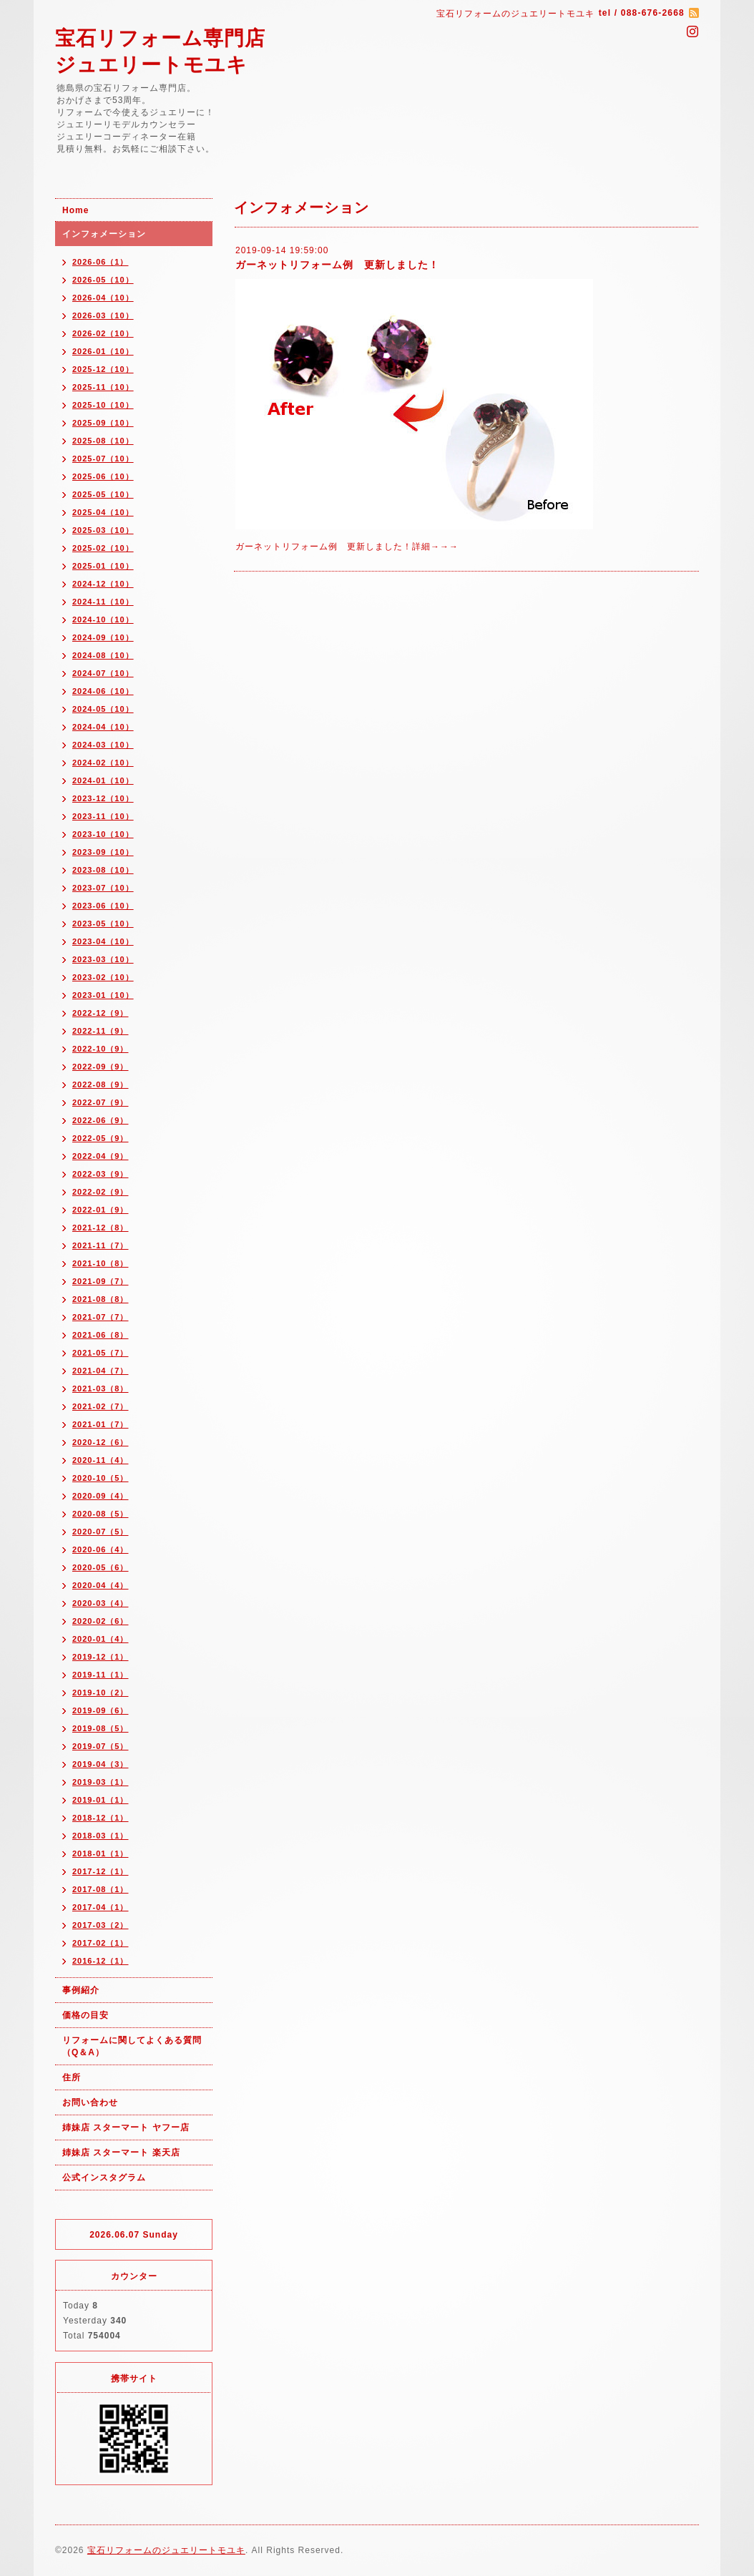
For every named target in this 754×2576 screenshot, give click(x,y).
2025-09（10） (103, 422)
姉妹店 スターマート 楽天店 (121, 2153)
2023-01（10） (103, 995)
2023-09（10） (103, 852)
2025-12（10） (103, 369)
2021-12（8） (100, 1227)
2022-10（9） (100, 1048)
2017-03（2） (100, 1925)
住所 (71, 2077)
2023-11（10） (103, 816)
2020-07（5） (100, 1531)
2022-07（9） (100, 1102)
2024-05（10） (103, 709)
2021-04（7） (100, 1370)
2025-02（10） (103, 548)
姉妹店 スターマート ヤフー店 (126, 2127)
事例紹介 (80, 1990)
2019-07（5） (100, 1746)
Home (75, 210)
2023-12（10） (103, 798)
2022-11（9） (100, 1031)
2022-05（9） (100, 1138)
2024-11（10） (103, 601)
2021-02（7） (100, 1406)
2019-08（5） (100, 1728)
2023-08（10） (103, 870)
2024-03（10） (103, 744)
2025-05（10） (103, 494)
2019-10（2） (100, 1692)
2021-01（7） (100, 1424)
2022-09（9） (100, 1066)
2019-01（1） (100, 1800)
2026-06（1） (100, 262)
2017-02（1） (100, 1943)
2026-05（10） (103, 279)
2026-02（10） (103, 333)
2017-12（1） (100, 1871)
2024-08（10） (103, 655)
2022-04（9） (100, 1156)
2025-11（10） (103, 387)
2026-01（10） (103, 351)
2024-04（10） (103, 727)
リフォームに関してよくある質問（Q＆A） (132, 2046)
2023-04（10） (103, 941)
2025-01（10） (103, 566)
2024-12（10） (103, 583)
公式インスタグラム (104, 2178)
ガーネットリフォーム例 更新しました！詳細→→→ (347, 547)
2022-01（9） (100, 1209)
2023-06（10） (103, 905)
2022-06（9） (100, 1120)
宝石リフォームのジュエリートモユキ (166, 2550)
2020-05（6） (100, 1567)
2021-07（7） (100, 1317)
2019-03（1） (100, 1782)
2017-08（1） (100, 1889)
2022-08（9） (100, 1084)
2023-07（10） (103, 887)
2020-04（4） (100, 1585)
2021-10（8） (100, 1263)
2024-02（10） (103, 762)
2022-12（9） (100, 1013)
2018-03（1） (100, 1835)
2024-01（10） (103, 780)
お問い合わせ (90, 2102)
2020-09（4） (100, 1496)
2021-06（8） (100, 1335)
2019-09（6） (100, 1710)
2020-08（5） (100, 1513)
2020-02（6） (100, 1621)
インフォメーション (104, 234)
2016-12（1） (100, 1961)
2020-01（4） (100, 1639)
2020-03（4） (100, 1603)
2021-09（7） (100, 1281)
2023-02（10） (103, 977)
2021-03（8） (100, 1388)
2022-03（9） (100, 1174)
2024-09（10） (103, 637)
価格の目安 (85, 2015)
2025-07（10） (103, 458)
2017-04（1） (100, 1907)
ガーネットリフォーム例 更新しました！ (337, 264)
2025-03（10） (103, 530)
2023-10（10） (103, 834)
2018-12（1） (100, 1817)
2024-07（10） (103, 673)
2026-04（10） (103, 297)
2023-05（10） (103, 923)
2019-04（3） (100, 1764)
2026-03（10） (103, 315)
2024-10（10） (103, 619)
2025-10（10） (103, 405)
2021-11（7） (100, 1245)
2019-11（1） (100, 1674)
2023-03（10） (103, 959)
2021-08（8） (100, 1299)
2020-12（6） (100, 1442)
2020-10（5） (100, 1478)
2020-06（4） (100, 1549)
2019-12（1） (100, 1656)
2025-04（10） (103, 512)
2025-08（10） (103, 440)
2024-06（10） (103, 691)
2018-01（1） (100, 1853)
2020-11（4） (100, 1460)
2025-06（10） (103, 476)
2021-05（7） (100, 1352)
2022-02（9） (100, 1191)
